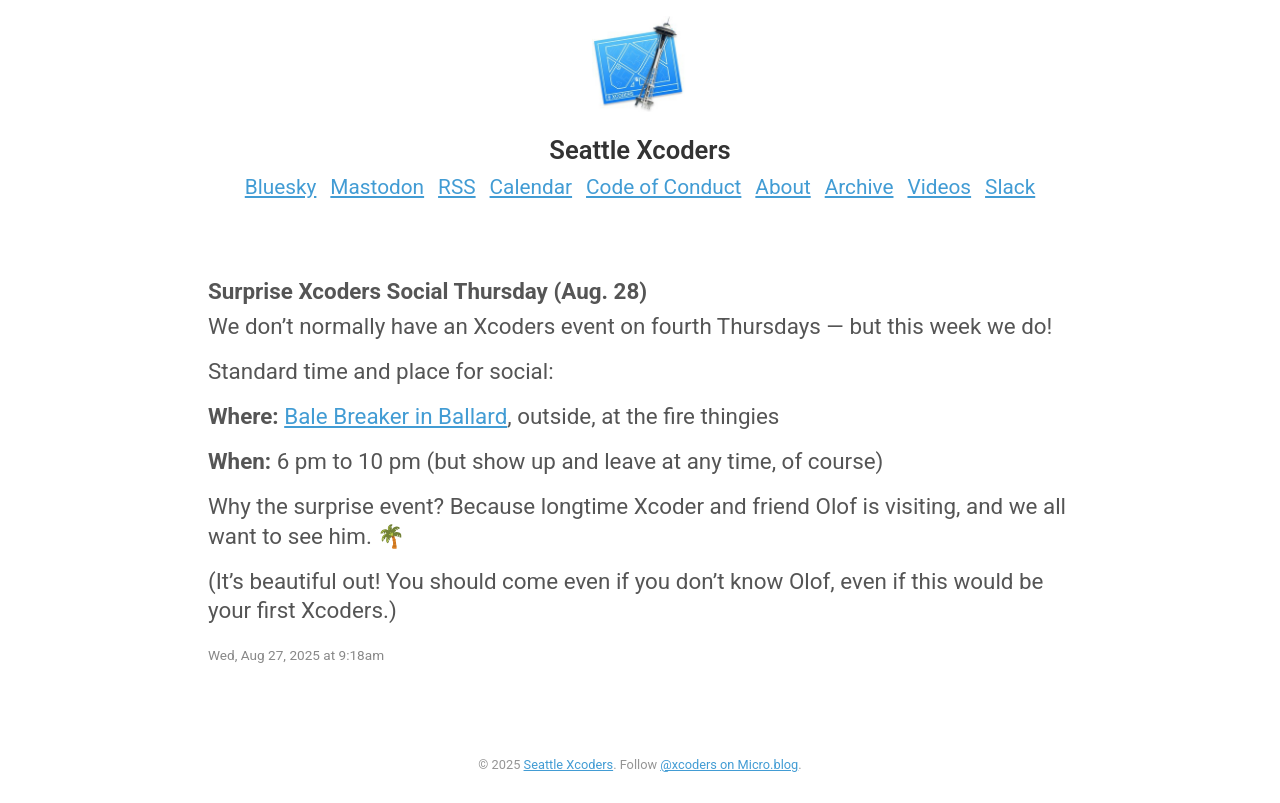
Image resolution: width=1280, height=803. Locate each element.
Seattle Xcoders (569, 764)
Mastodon (377, 187)
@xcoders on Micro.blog (729, 764)
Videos (939, 187)
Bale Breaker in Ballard (395, 416)
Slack (1010, 187)
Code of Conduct (663, 187)
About (782, 187)
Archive (859, 187)
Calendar (531, 187)
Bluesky (281, 187)
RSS (457, 187)
